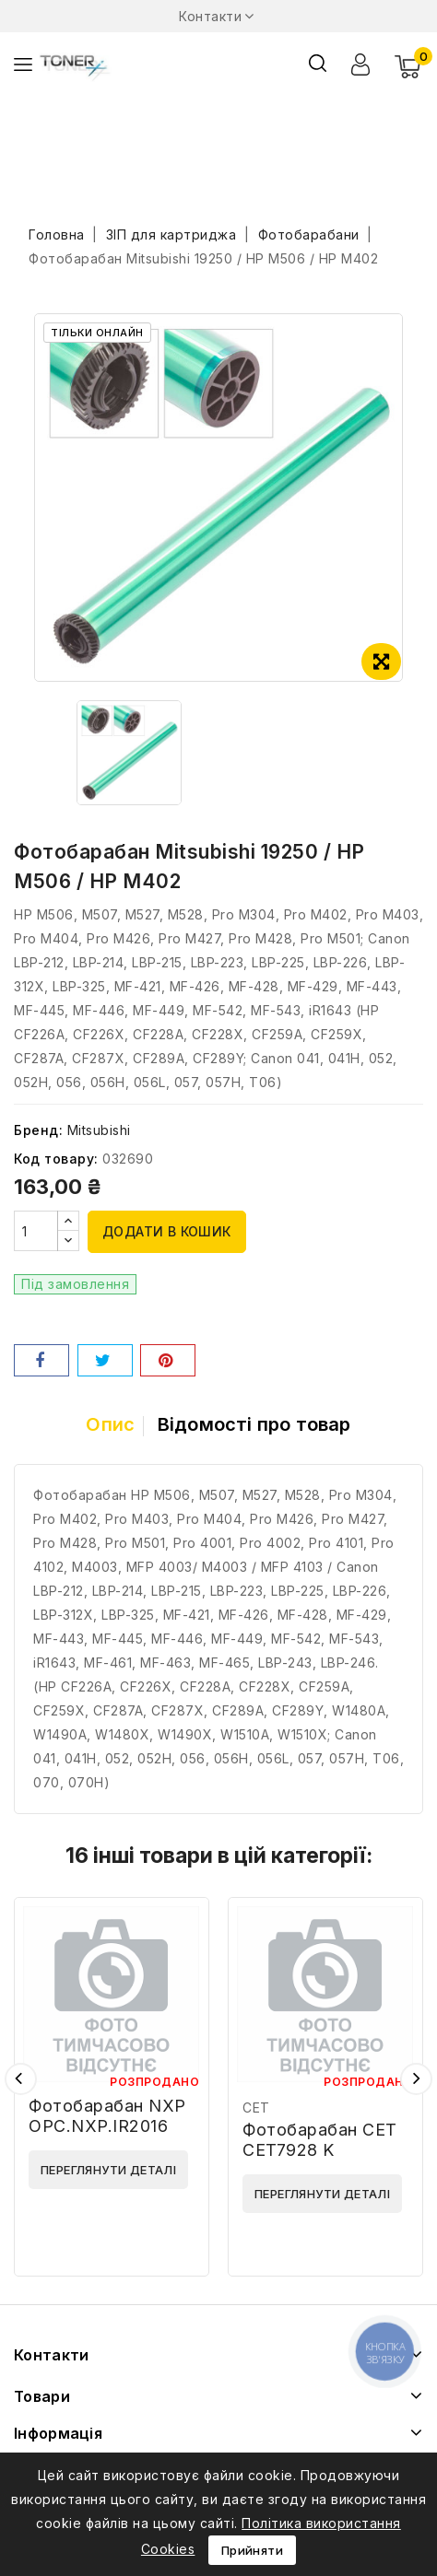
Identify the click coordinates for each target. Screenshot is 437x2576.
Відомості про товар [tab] (254, 1424)
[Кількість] (36, 1231)
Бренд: (38, 1130)
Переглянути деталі (108, 2169)
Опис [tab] (110, 1424)
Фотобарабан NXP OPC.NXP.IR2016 (107, 2116)
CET (256, 2107)
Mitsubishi (99, 1130)
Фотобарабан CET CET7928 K (319, 2140)
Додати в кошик (166, 1231)
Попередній (21, 2079)
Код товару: (56, 1158)
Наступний (416, 2079)
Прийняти (252, 2550)
